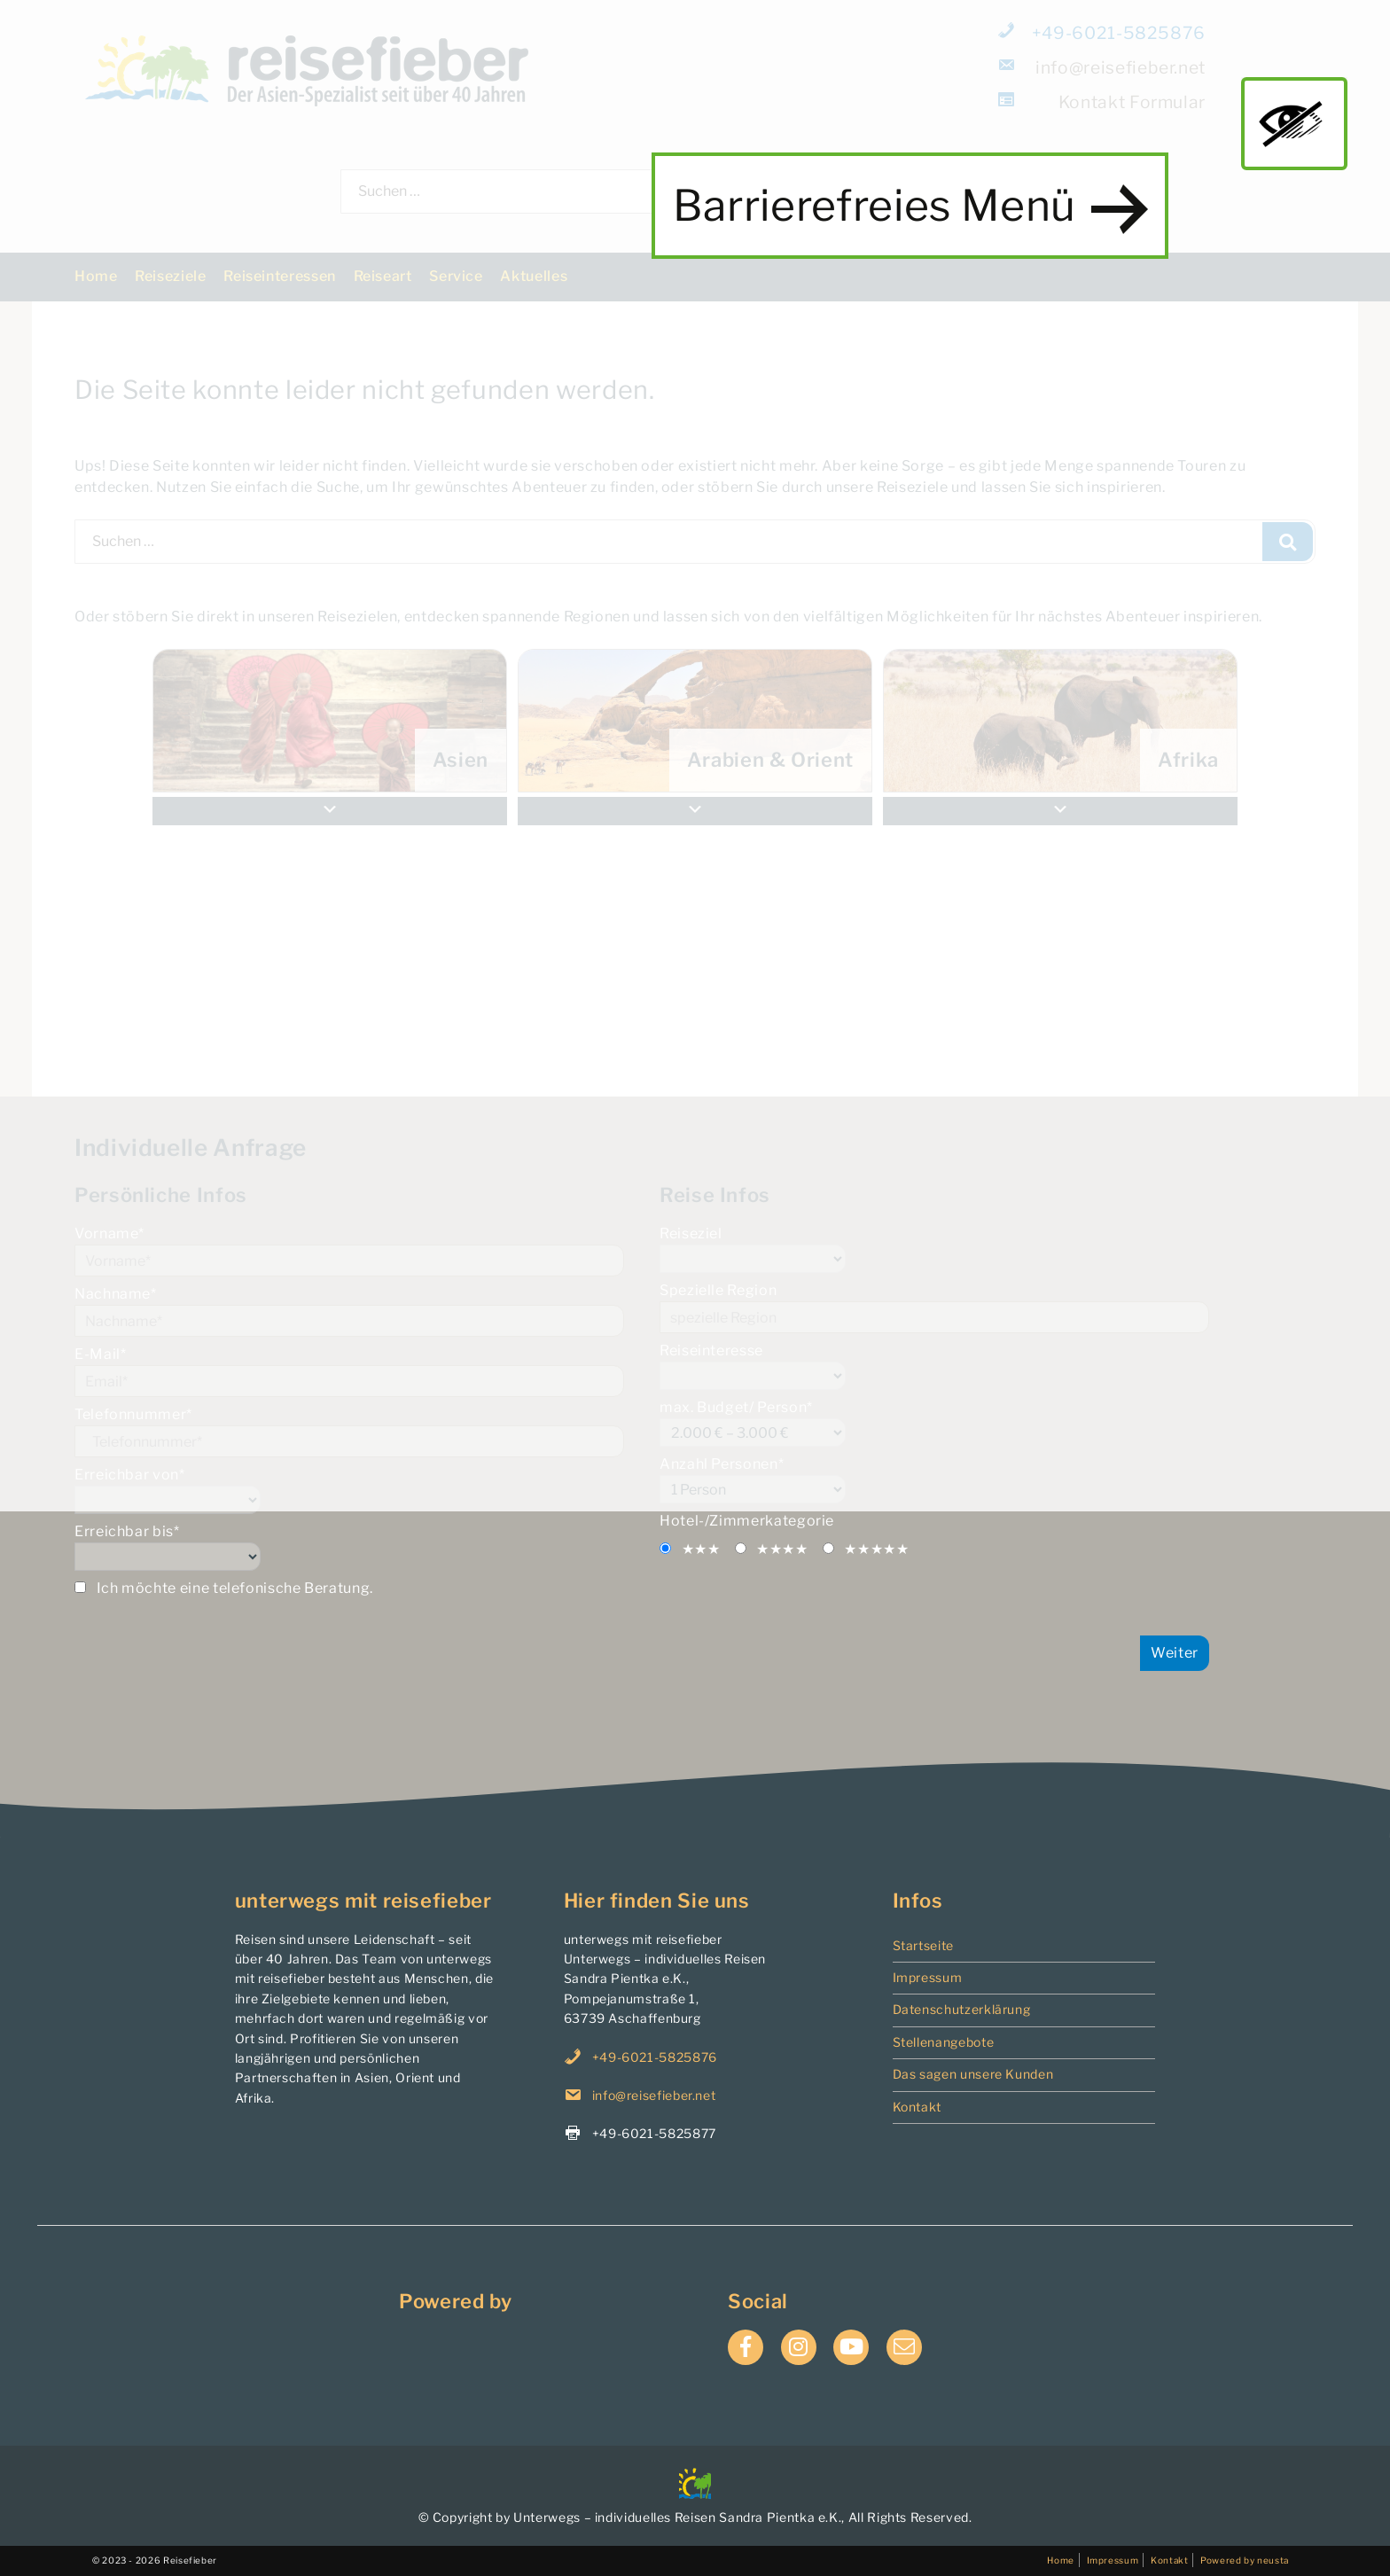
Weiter (1175, 1652)
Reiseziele (170, 276)
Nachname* (349, 1311)
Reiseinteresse (934, 1366)
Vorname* (349, 1250)
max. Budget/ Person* (934, 1423)
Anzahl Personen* (934, 1479)
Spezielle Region (934, 1307)
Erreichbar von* (349, 1490)
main (1294, 123)
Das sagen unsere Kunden (973, 2073)
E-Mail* (349, 1371)
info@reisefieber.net (1103, 67)
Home (96, 276)
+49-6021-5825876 (1103, 32)
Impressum (928, 1977)
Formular (1103, 101)
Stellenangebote (944, 2041)
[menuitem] (1060, 720)
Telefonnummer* (349, 1431)
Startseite (923, 1945)
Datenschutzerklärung (962, 2009)
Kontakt (917, 2106)
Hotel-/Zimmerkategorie (747, 1520)
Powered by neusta (1244, 2560)
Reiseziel (934, 1249)
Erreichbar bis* (349, 1547)
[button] (1060, 811)
